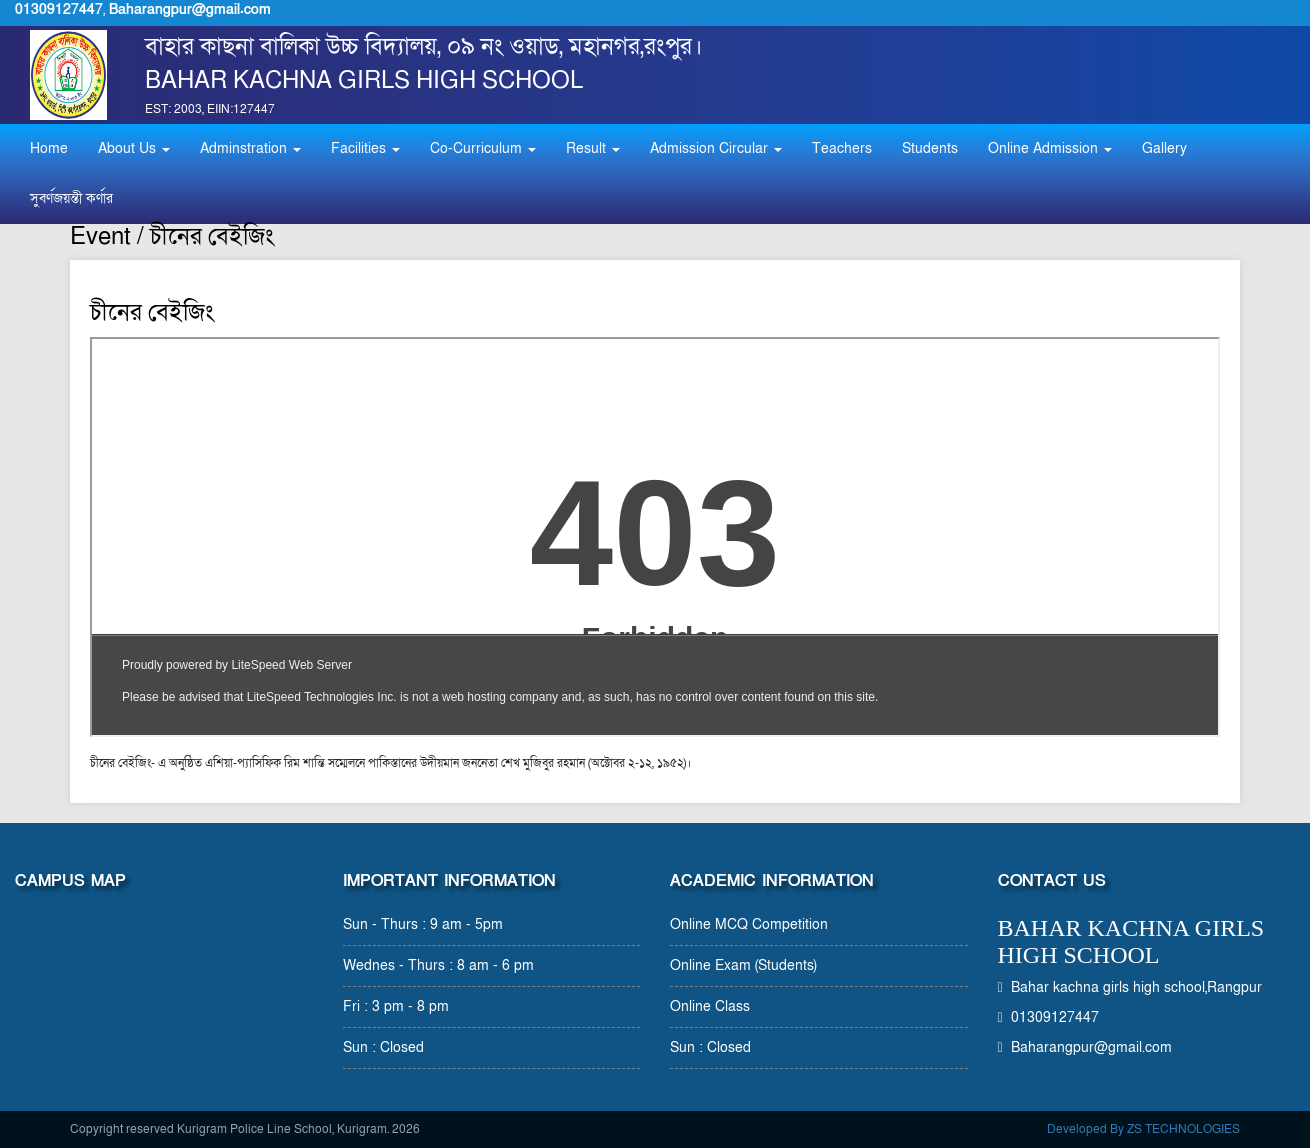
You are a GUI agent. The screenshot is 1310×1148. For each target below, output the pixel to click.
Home (49, 148)
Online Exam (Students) (743, 965)
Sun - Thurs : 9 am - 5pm (423, 924)
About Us (134, 148)
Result (593, 148)
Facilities (365, 148)
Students (930, 148)
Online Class (710, 1006)
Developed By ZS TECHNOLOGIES (1143, 1129)
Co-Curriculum (483, 148)
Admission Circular (716, 148)
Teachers (842, 148)
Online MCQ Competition (749, 924)
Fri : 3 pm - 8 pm (396, 1006)
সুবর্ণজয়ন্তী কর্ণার (71, 198)
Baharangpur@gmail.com (190, 9)
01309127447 (59, 9)
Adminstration (250, 148)
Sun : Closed (383, 1047)
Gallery (1164, 148)
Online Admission (1050, 148)
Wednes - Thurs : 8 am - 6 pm (438, 965)
